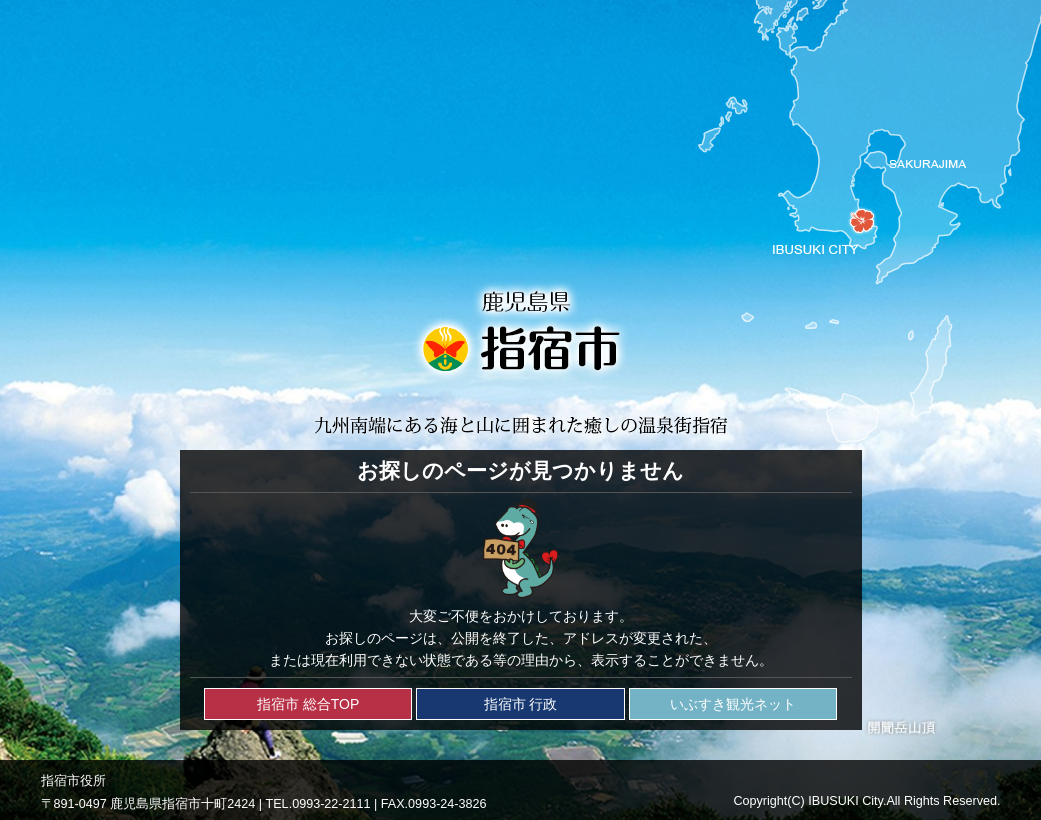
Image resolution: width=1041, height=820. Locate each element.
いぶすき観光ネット (733, 704)
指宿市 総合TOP (308, 704)
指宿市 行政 (521, 704)
